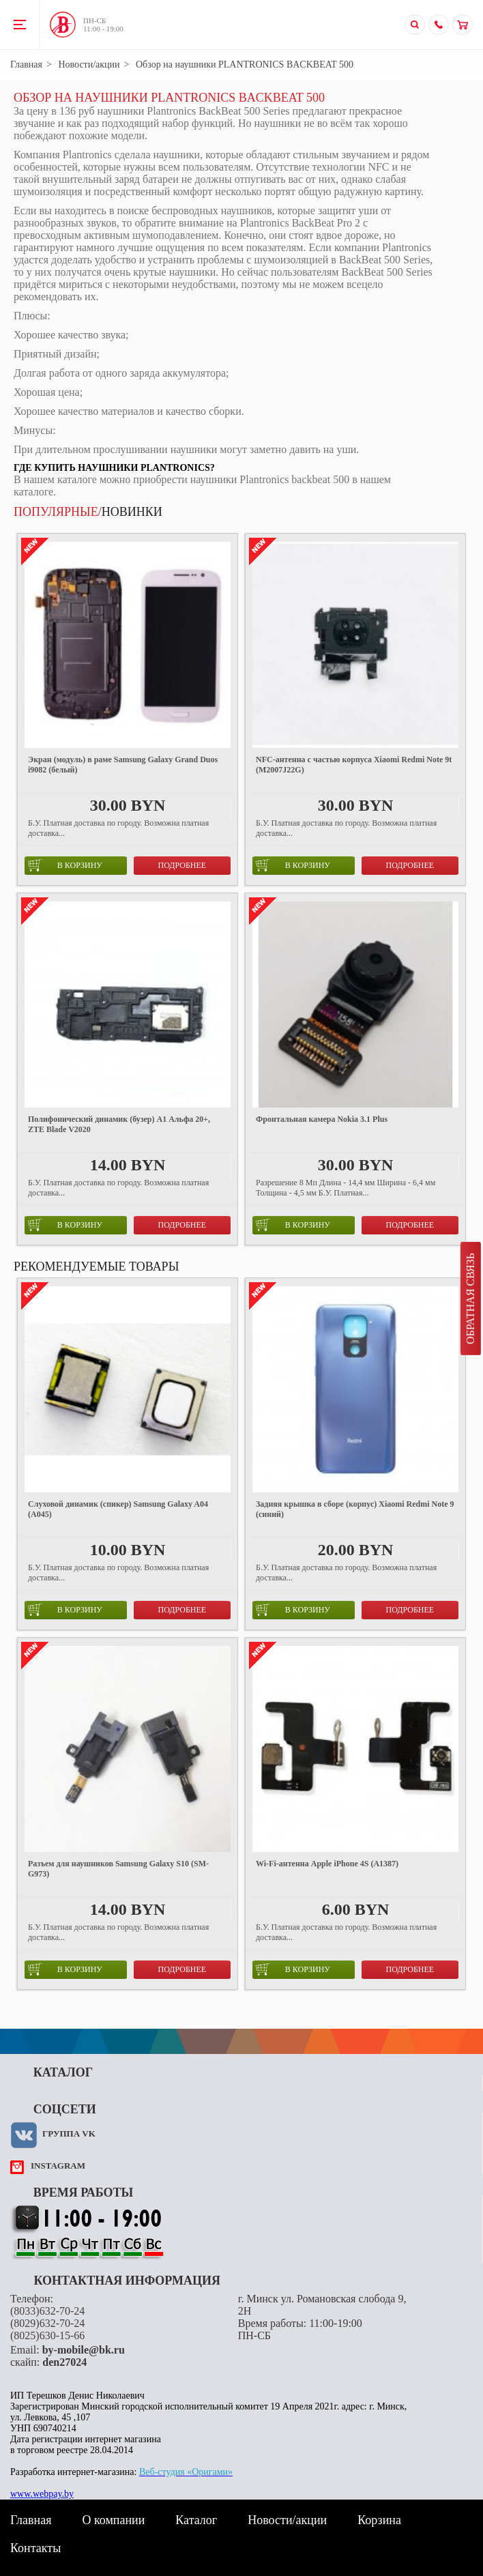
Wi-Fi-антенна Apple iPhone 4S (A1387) (327, 1863)
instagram (58, 2165)
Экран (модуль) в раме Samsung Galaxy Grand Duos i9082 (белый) (123, 765)
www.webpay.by (42, 2494)
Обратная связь (470, 1298)
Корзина (379, 2520)
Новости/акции (88, 64)
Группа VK (69, 2133)
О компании (113, 2520)
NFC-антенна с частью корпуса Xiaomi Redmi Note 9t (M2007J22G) (354, 765)
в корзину (65, 865)
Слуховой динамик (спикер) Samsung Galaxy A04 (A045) (118, 1509)
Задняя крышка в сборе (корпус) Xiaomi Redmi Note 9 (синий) (355, 1509)
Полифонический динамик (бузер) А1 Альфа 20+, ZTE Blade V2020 (119, 1124)
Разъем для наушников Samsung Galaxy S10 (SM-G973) (118, 1869)
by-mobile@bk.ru (83, 2350)
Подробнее (182, 865)
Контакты (35, 2548)
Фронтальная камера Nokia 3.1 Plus (321, 1119)
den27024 (64, 2362)
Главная (26, 64)
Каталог (196, 2520)
